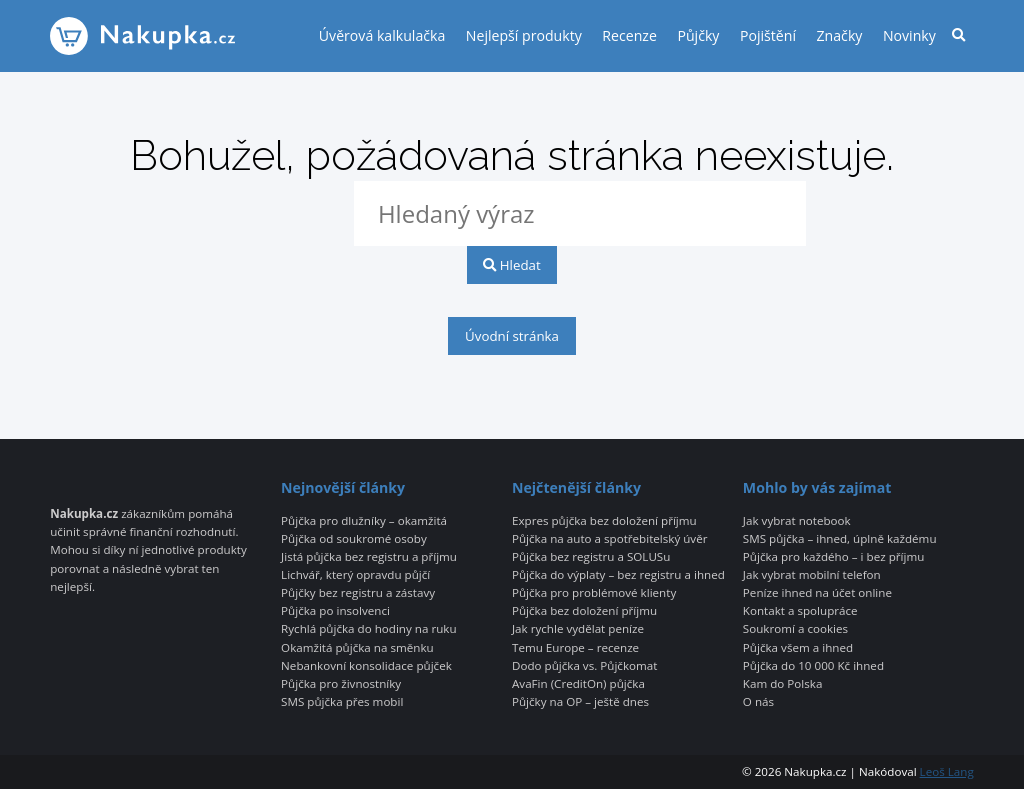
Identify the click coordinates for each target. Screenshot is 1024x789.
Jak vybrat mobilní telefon (812, 575)
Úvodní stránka (512, 336)
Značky (840, 35)
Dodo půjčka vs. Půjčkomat (584, 666)
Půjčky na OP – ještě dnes (580, 702)
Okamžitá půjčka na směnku (357, 648)
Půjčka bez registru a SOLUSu (591, 557)
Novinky (909, 35)
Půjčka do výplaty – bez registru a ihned (618, 575)
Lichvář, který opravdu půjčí (355, 575)
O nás (758, 702)
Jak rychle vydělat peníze (578, 629)
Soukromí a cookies (795, 629)
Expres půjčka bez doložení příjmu (604, 521)
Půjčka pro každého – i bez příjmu (833, 557)
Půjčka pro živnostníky (341, 684)
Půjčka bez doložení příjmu (584, 611)
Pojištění (768, 35)
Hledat (511, 265)
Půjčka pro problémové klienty (594, 593)
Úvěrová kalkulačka (382, 35)
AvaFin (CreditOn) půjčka (578, 684)
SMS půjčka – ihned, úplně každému (840, 539)
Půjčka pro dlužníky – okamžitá (364, 521)
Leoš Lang (947, 771)
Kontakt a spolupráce (800, 611)
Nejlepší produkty (524, 35)
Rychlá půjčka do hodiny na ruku (368, 629)
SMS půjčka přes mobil (342, 702)
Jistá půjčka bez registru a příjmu (369, 557)
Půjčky (698, 35)
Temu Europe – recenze (575, 648)
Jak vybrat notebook (797, 521)
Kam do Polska (783, 684)
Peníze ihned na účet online (817, 593)
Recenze (629, 35)
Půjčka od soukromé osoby (354, 539)
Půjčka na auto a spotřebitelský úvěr (609, 539)
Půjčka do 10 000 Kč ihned (813, 666)
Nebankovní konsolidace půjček (366, 666)
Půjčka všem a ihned (798, 648)
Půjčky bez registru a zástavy (358, 593)
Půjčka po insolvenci (335, 611)
